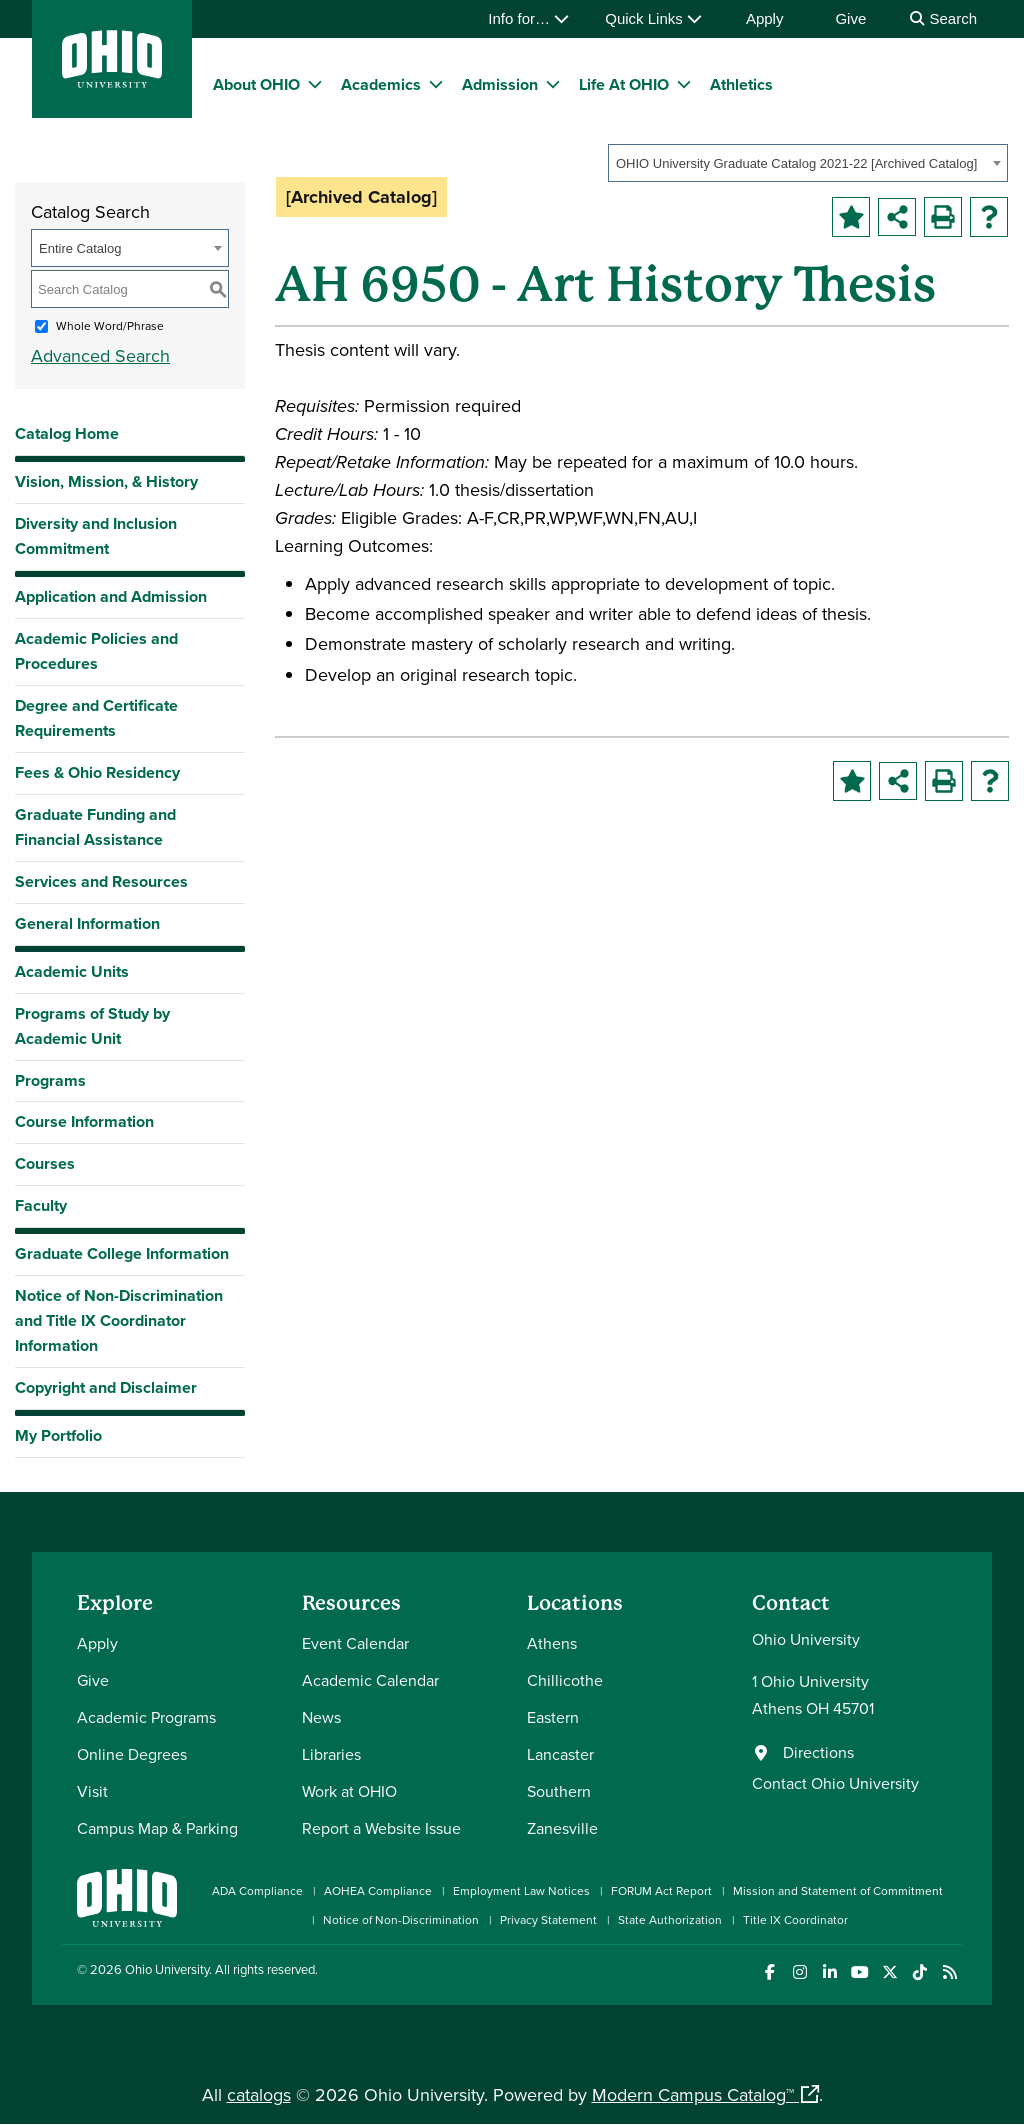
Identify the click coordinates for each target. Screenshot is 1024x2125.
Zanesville (562, 1828)
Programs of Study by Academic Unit (92, 1026)
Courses (45, 1163)
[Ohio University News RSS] (949, 1972)
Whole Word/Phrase (110, 325)
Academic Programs (146, 1717)
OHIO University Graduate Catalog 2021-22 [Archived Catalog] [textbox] (796, 163)
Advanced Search (100, 355)
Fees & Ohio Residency (97, 772)
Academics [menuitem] (381, 84)
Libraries (331, 1754)
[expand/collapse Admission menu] (553, 84)
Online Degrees (132, 1754)
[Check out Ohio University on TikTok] (919, 1972)
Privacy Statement (548, 1919)
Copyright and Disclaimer (106, 1387)
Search (943, 18)
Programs (50, 1080)
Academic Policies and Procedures (96, 651)
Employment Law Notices (521, 1890)
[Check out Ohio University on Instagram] (799, 1972)
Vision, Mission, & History (106, 481)
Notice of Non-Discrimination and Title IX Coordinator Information (119, 1320)
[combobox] (808, 163)
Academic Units (72, 971)
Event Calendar (355, 1643)
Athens (552, 1643)
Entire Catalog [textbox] (80, 248)
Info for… (528, 18)
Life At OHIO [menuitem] (624, 84)
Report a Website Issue (381, 1828)
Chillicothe (565, 1680)
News (321, 1717)
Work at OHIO (349, 1791)
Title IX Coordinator (795, 1919)
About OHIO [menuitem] (256, 84)
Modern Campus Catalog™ (693, 2094)
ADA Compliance (257, 1890)
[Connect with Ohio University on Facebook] (769, 1972)
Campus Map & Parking (157, 1828)
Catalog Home (67, 433)
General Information (87, 923)
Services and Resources (101, 881)
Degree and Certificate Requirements (96, 718)
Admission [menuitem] (500, 84)
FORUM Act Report (661, 1890)
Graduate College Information (122, 1258)
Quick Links (653, 18)
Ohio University (167, 1969)
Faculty (41, 1205)
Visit (92, 1791)
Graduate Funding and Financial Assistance (95, 827)
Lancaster (560, 1754)
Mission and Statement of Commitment (838, 1890)
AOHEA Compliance (378, 1890)
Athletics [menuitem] (741, 84)
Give (850, 18)
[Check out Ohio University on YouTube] (859, 1972)
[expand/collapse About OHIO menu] (315, 84)
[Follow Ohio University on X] (889, 1972)
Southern (559, 1791)
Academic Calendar (370, 1680)
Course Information (84, 1121)
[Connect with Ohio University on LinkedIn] (829, 1972)
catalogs (259, 2094)
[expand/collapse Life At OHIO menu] (684, 84)
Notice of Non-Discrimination (401, 1919)
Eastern (553, 1717)
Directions (818, 1752)
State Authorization (670, 1919)
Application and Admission (111, 596)
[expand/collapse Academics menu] (436, 84)
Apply (765, 18)
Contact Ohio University (835, 1783)
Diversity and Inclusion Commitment (96, 536)
